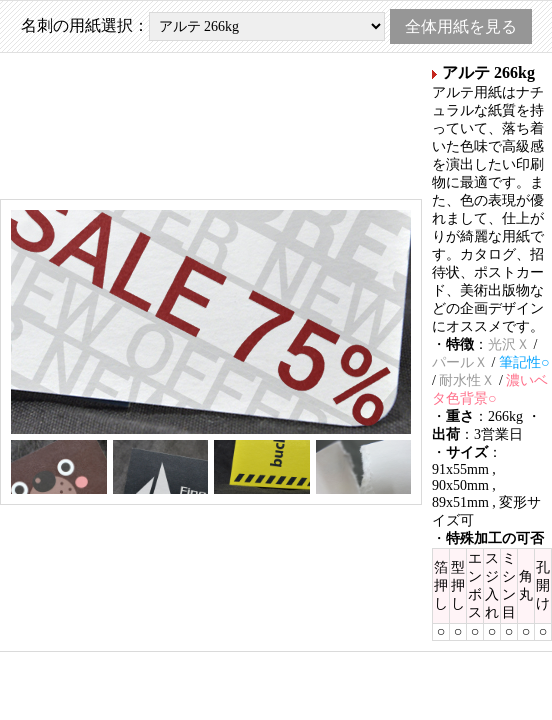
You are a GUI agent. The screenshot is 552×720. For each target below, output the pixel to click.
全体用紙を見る (461, 26)
